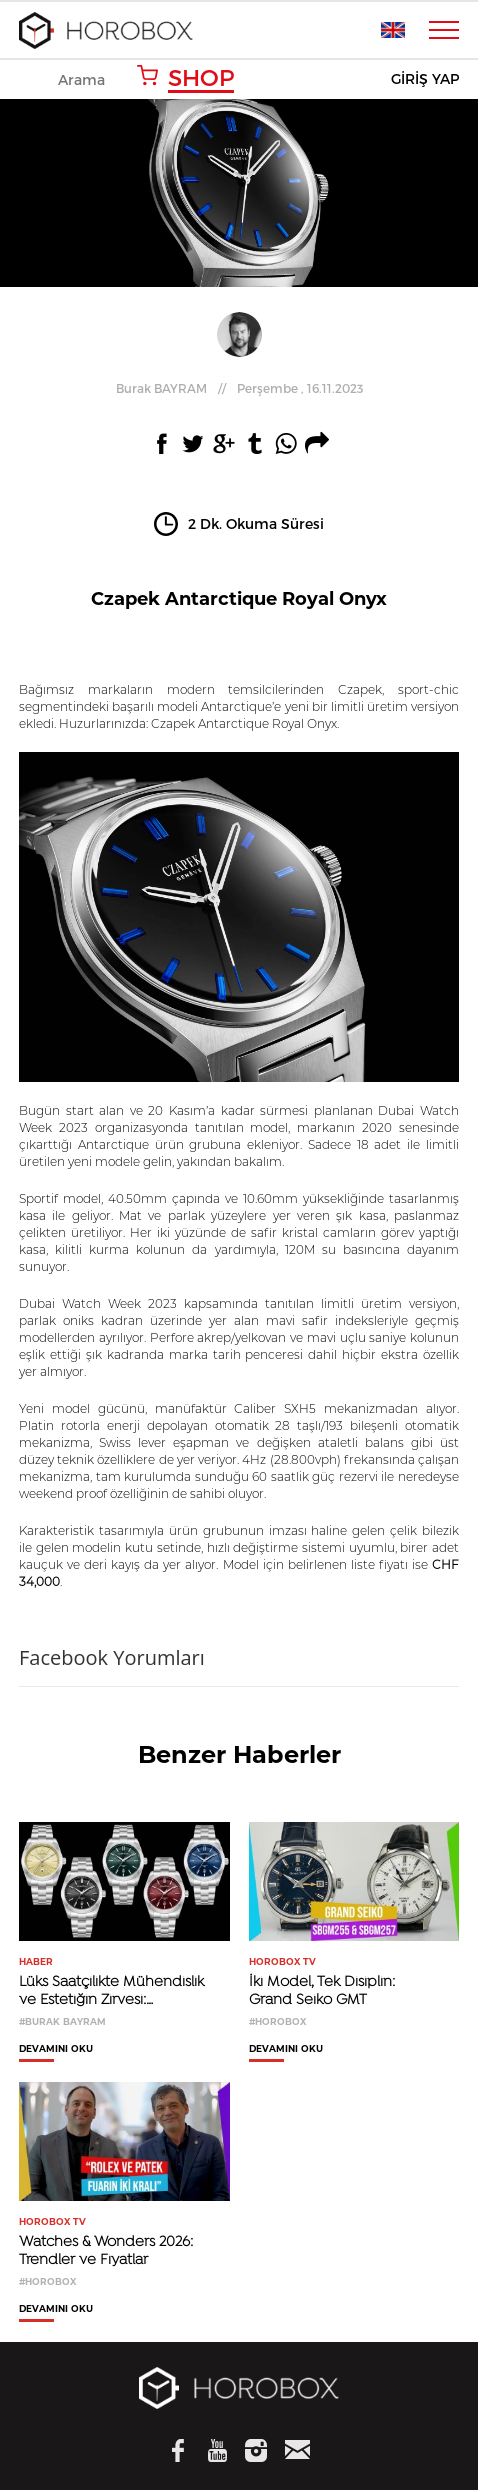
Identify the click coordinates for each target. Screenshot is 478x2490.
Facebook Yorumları (112, 1657)
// (239, 388)
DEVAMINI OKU (56, 2049)
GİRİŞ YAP (425, 79)
